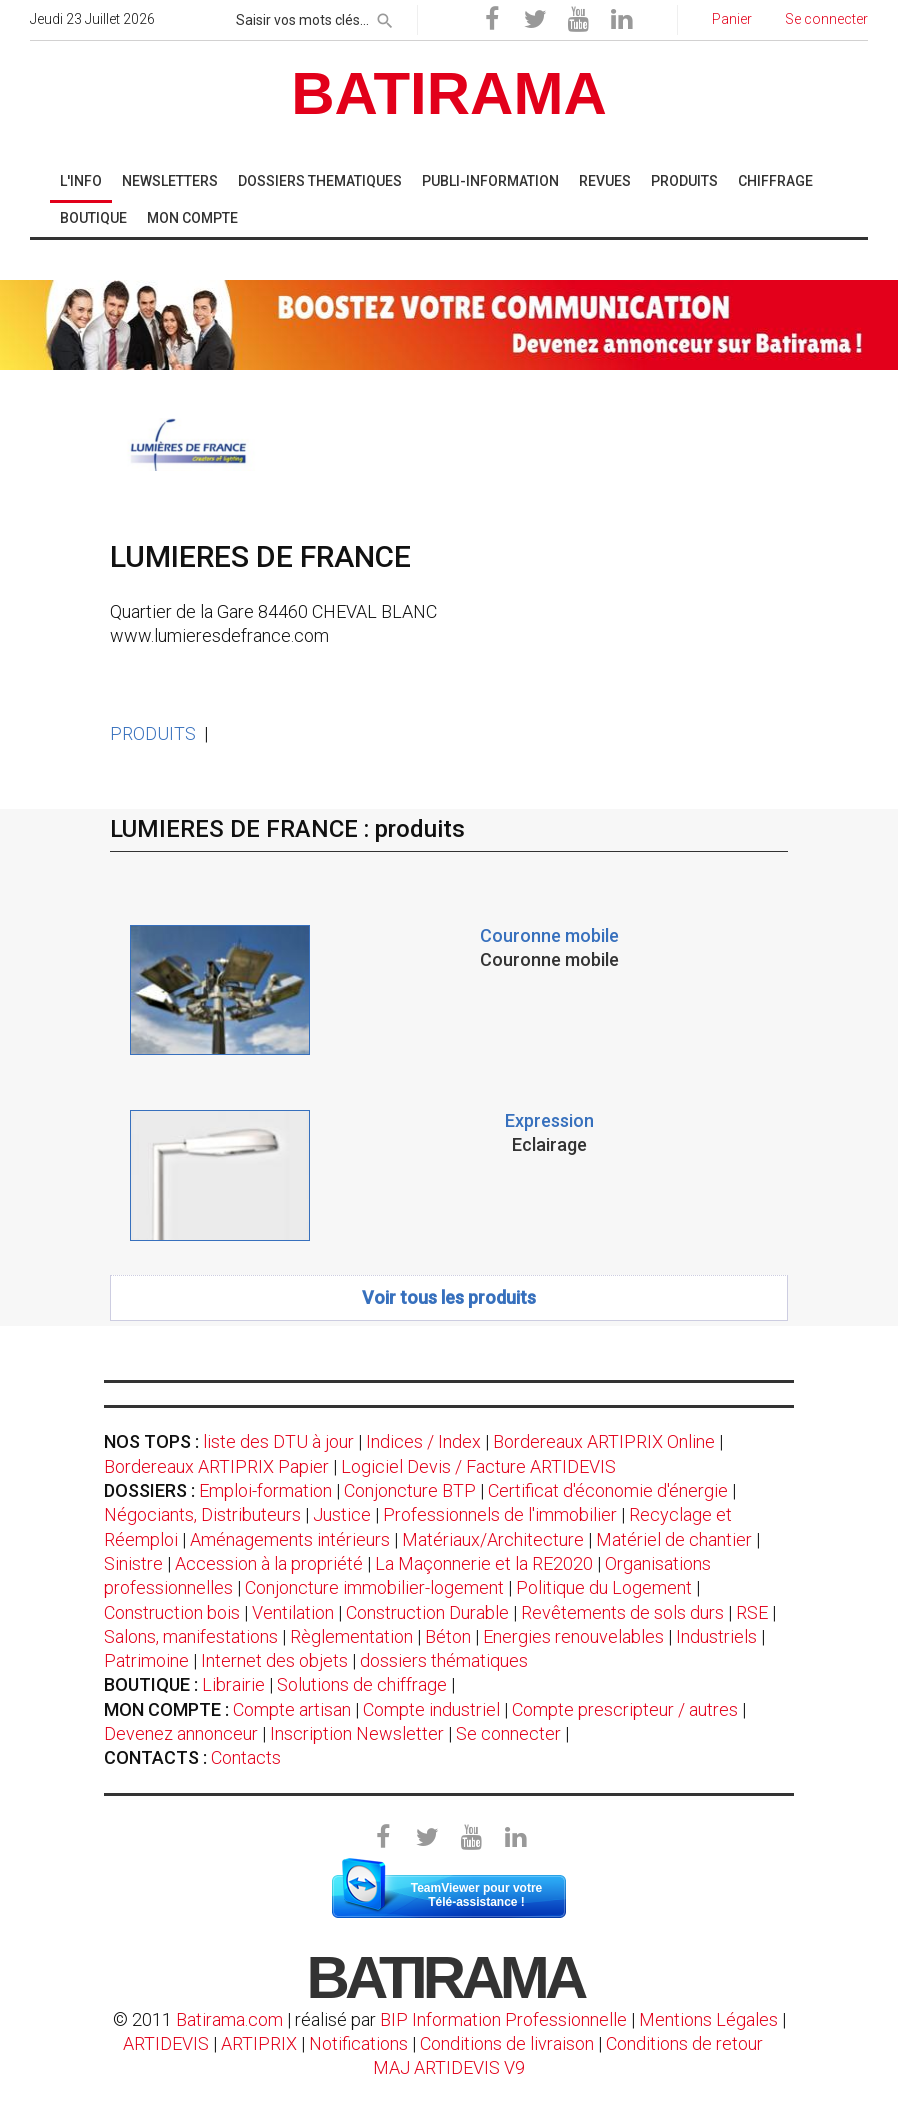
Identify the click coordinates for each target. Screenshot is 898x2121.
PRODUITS (153, 733)
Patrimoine (146, 1660)
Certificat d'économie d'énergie (608, 1490)
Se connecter (508, 1733)
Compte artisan (292, 1709)
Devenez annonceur (181, 1733)
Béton (448, 1636)
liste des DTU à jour (278, 1441)
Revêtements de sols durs (622, 1612)
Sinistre (133, 1563)
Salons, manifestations (191, 1636)
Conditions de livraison (507, 2043)
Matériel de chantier (674, 1539)
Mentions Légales (708, 2019)
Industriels (716, 1636)
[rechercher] (385, 17)
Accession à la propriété (269, 1563)
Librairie (233, 1684)
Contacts (246, 1757)
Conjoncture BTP (410, 1490)
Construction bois (172, 1612)
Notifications (360, 2043)
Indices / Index (423, 1441)
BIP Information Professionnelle (503, 2019)
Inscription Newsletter (357, 1733)
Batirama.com (229, 2019)
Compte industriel (431, 1709)
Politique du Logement (604, 1587)
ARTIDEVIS (166, 2043)
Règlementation (351, 1636)
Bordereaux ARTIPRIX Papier (216, 1466)
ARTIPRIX (259, 2043)
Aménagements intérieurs (290, 1539)
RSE (752, 1612)
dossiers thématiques (444, 1660)
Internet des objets (274, 1660)
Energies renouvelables (573, 1636)
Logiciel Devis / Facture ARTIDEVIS (478, 1466)
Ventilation (293, 1612)
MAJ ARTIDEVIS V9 (449, 2067)
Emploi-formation (265, 1490)
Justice (342, 1514)
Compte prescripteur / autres (625, 1709)
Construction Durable (427, 1612)
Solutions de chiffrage (362, 1684)
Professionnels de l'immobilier (500, 1514)
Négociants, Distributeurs (202, 1514)
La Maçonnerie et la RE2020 (484, 1563)
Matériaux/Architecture (493, 1539)
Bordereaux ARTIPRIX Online (604, 1441)
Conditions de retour (684, 2043)
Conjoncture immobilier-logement (374, 1587)
